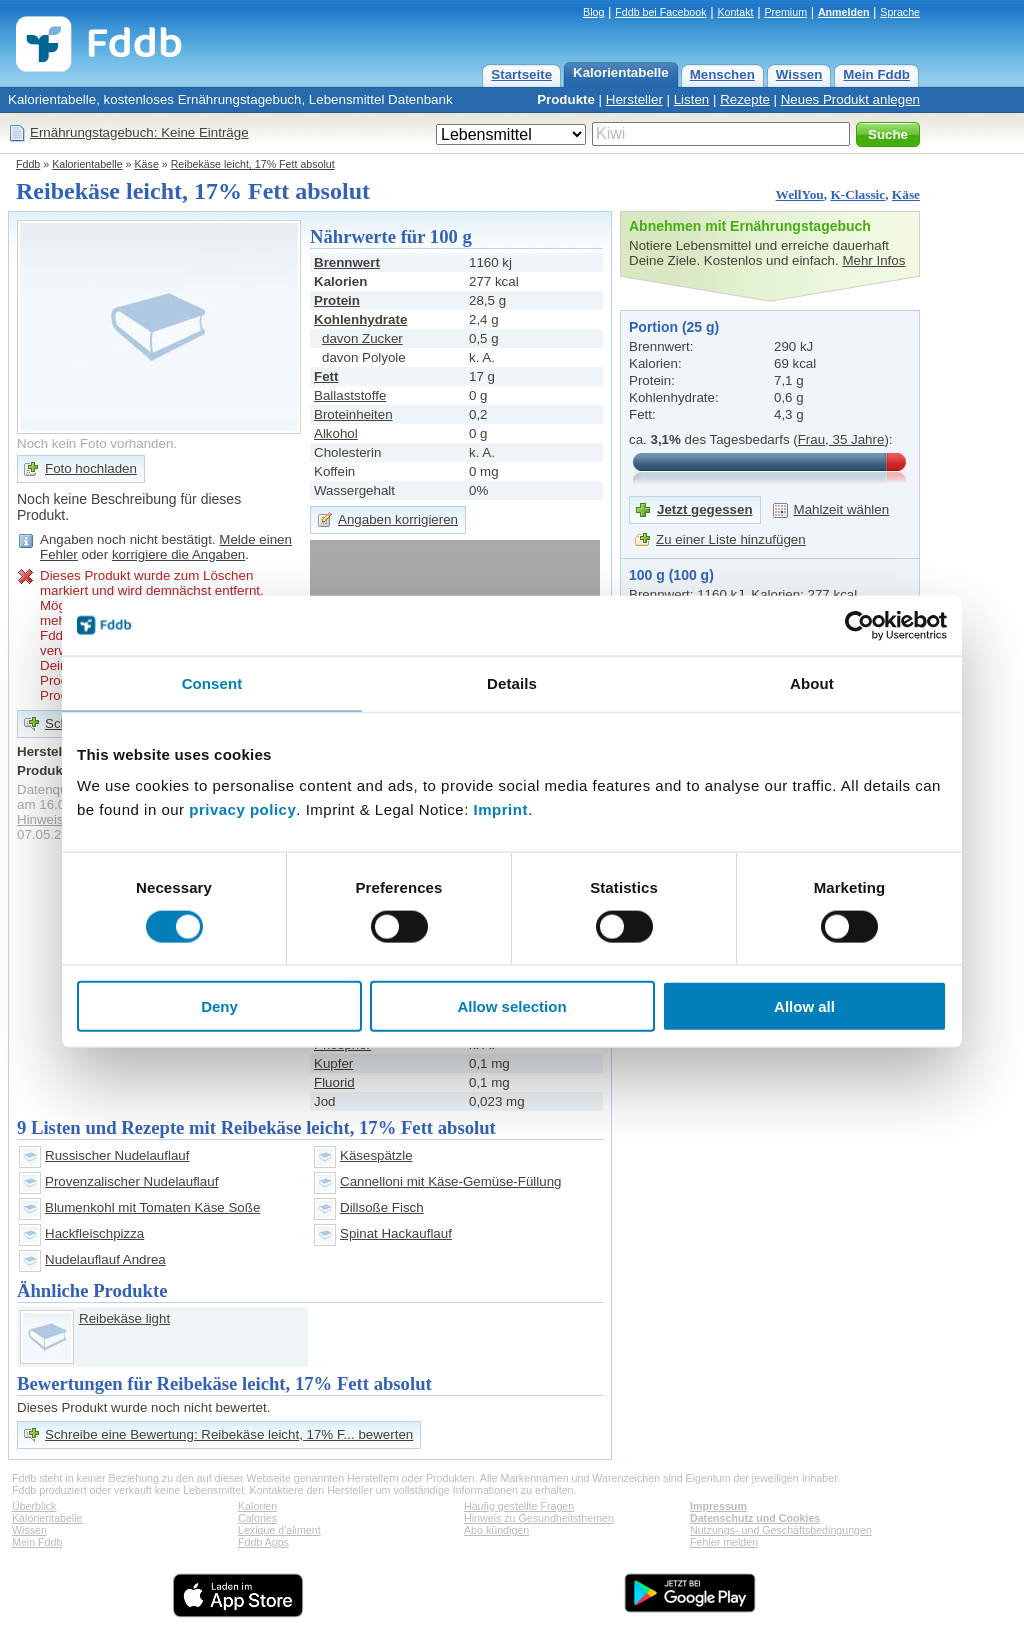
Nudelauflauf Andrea (105, 1259)
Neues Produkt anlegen (850, 99)
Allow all (804, 1006)
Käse (147, 164)
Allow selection (511, 1006)
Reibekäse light (124, 1318)
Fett (326, 376)
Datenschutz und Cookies (755, 1518)
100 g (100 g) (671, 575)
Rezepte (745, 99)
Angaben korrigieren (398, 519)
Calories (257, 1518)
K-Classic (857, 194)
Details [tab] (512, 682)
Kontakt (735, 12)
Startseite (521, 74)
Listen (692, 99)
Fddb (28, 164)
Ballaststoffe (350, 395)
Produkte (566, 99)
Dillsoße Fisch (382, 1207)
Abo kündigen (496, 1530)
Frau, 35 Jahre (841, 439)
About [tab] (812, 682)
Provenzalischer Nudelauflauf (131, 1181)
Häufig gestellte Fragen (519, 1506)
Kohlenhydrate (360, 319)
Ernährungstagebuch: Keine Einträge (139, 132)
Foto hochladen (91, 468)
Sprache (900, 12)
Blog (593, 12)
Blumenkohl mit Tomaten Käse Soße (152, 1207)
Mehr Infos (873, 260)
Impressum (718, 1506)
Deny (219, 1006)
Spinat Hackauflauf (396, 1233)
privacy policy (242, 809)
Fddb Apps (263, 1542)
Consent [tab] (212, 682)
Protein (337, 300)
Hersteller (634, 99)
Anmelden (844, 12)
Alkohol (336, 433)
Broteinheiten (353, 414)
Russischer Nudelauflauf (117, 1155)
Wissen (799, 74)
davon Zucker (362, 338)
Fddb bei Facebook (660, 12)
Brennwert (347, 262)
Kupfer (333, 1063)
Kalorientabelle (621, 72)
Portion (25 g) (674, 327)
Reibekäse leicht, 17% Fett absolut (253, 164)
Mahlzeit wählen (842, 509)
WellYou (800, 194)
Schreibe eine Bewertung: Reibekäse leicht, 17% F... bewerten (229, 1434)
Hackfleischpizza (94, 1233)
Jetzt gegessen (705, 509)
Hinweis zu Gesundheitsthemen (539, 1518)
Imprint (501, 809)
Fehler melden (724, 1542)
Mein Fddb (876, 74)
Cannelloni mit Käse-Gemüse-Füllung (451, 1181)
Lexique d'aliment (279, 1530)
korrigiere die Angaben (178, 554)
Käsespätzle (376, 1155)
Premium (785, 12)
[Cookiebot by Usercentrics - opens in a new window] (859, 625)
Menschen (722, 74)
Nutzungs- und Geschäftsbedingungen (781, 1530)
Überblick (34, 1506)
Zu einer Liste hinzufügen (731, 539)
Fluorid (334, 1082)
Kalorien (257, 1506)
